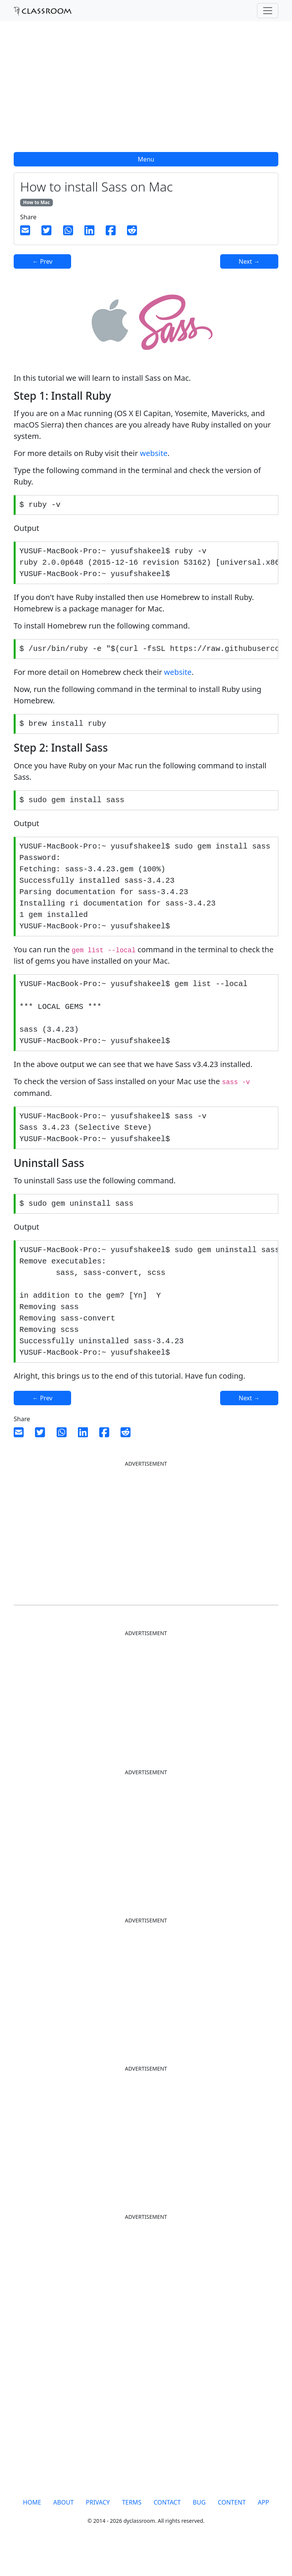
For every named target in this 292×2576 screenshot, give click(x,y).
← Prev (42, 261)
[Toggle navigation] (267, 10)
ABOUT (63, 2529)
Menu (146, 159)
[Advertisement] (146, 91)
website (154, 453)
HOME (32, 2529)
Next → (249, 261)
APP (263, 2529)
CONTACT (167, 2529)
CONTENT (232, 2529)
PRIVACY (98, 2529)
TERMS (131, 2529)
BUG (199, 2529)
